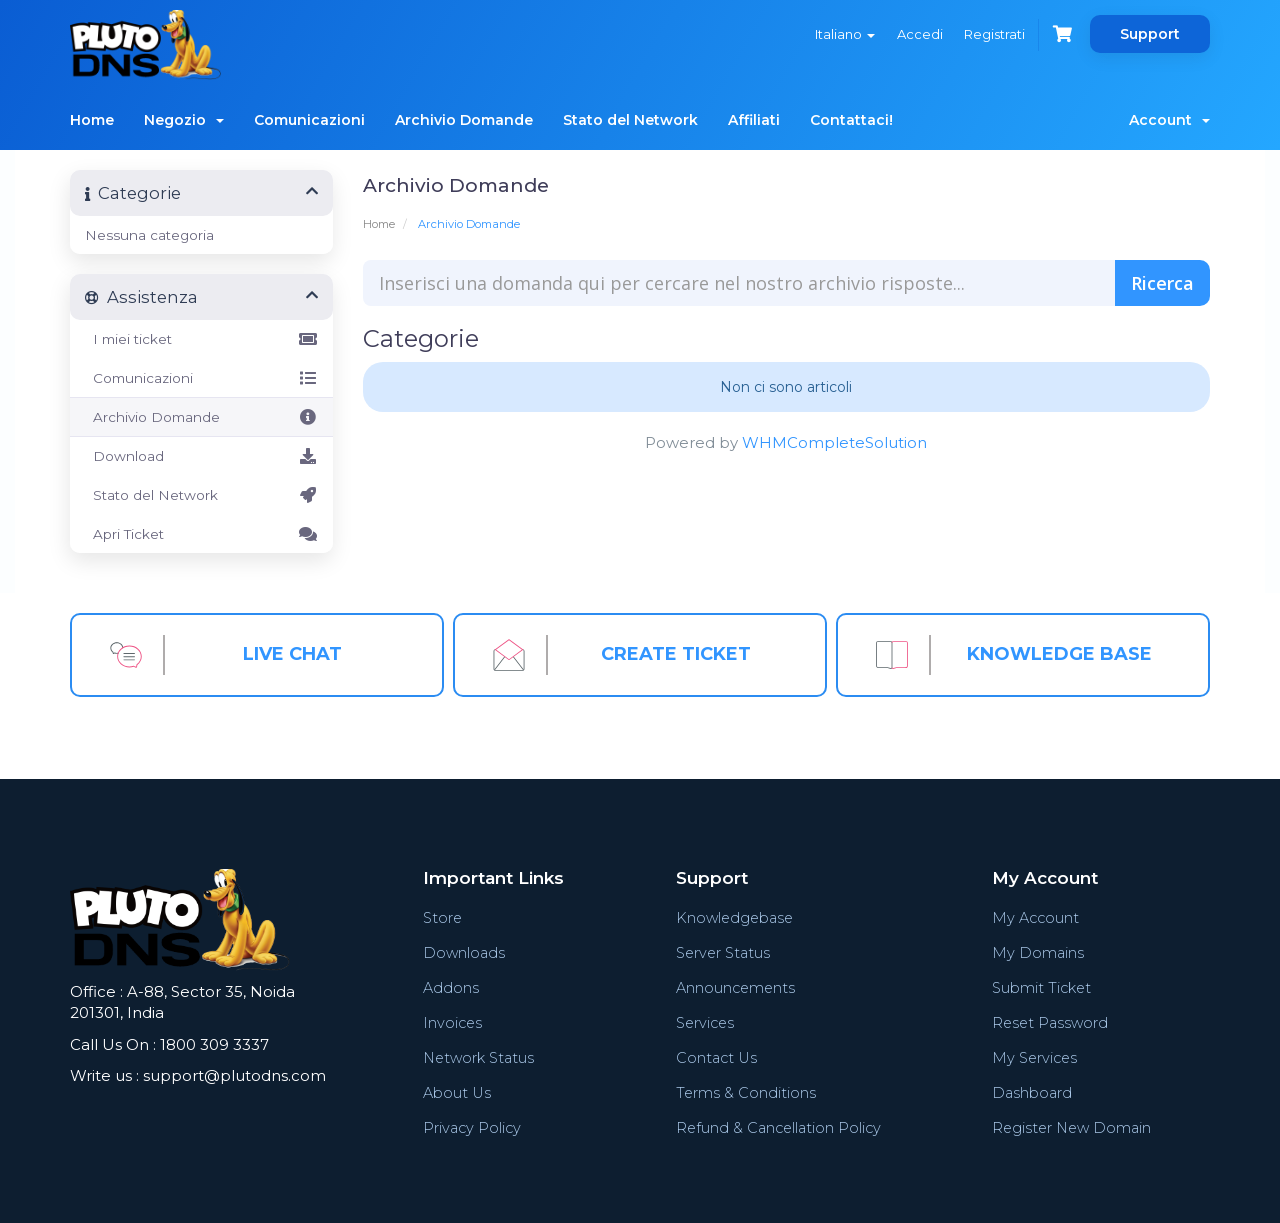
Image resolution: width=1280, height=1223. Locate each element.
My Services (1033, 1057)
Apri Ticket (201, 534)
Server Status (722, 952)
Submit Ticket (1040, 987)
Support (1150, 34)
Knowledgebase (734, 917)
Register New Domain (1071, 1127)
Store (443, 917)
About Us (458, 1092)
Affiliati (754, 120)
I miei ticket (201, 339)
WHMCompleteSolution (834, 442)
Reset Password (1049, 1022)
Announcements (734, 987)
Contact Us (715, 1057)
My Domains (1035, 952)
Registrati (991, 34)
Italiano (837, 34)
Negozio (184, 120)
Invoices (453, 1022)
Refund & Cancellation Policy (778, 1127)
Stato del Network (630, 120)
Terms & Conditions (743, 1092)
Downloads (465, 952)
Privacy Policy (473, 1127)
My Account (1034, 917)
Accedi (914, 34)
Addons (451, 987)
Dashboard (1030, 1092)
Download (201, 456)
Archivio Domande (464, 120)
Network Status (481, 1057)
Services (704, 1022)
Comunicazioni (309, 120)
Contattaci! (851, 120)
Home (92, 120)
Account (1169, 120)
